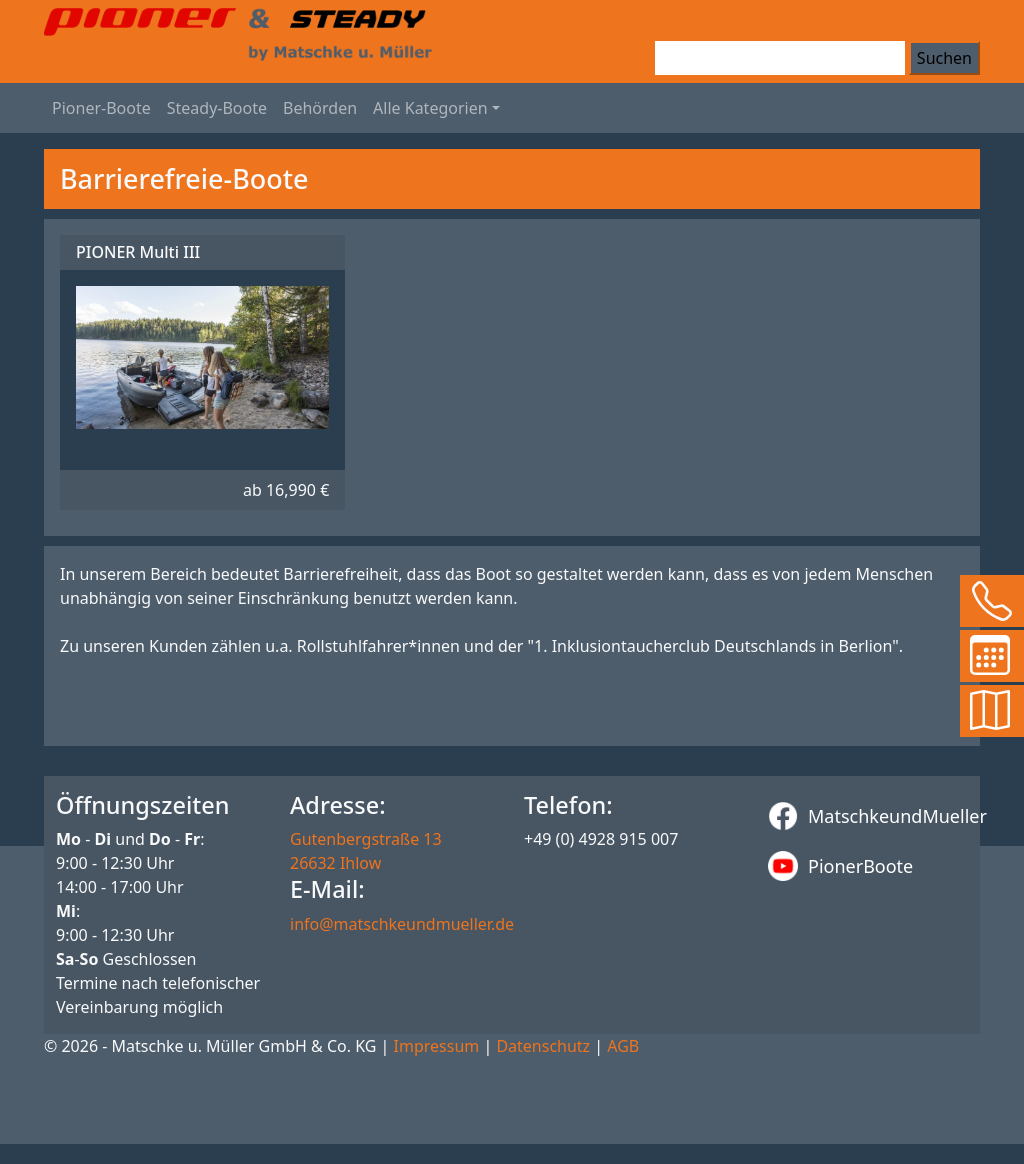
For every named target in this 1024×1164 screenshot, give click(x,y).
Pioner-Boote (101, 108)
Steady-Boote (217, 108)
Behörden (320, 108)
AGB (623, 1046)
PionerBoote (840, 866)
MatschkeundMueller (868, 816)
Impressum (437, 1046)
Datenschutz (543, 1046)
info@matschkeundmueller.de (402, 924)
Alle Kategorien (430, 108)
